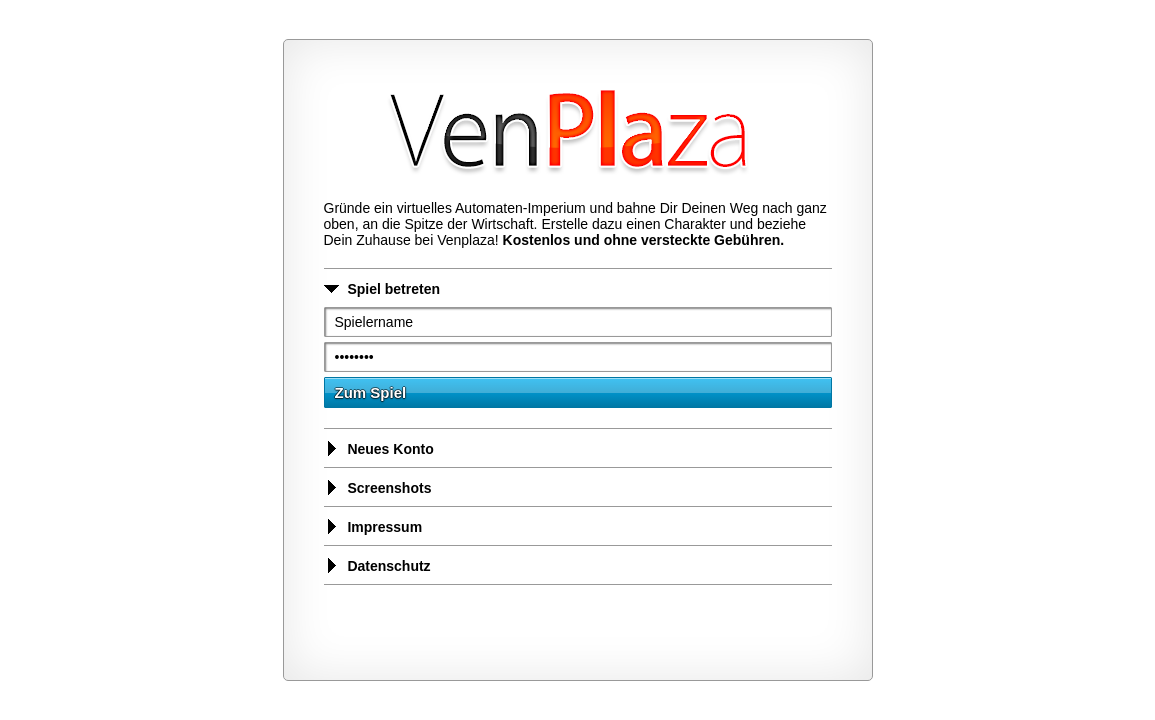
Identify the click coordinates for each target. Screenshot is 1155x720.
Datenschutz (377, 566)
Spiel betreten (382, 289)
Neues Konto (379, 449)
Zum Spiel (371, 392)
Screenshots (378, 488)
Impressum (373, 527)
